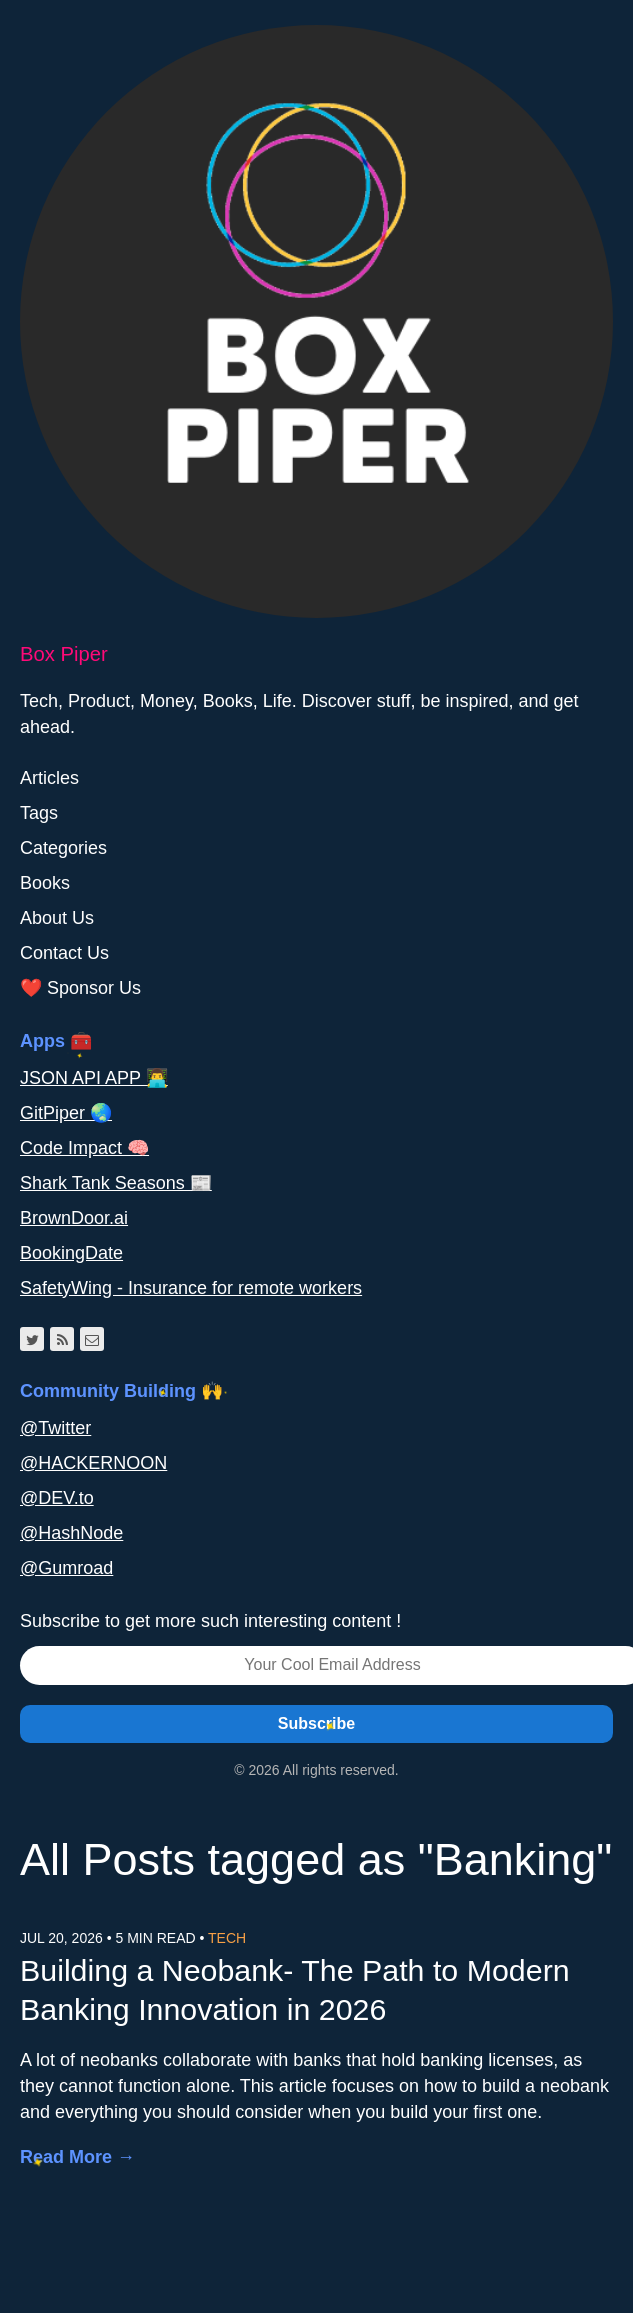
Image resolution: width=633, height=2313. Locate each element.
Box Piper (64, 654)
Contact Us (64, 953)
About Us (57, 918)
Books (45, 883)
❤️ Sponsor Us (80, 988)
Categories (63, 848)
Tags (39, 813)
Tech (227, 1938)
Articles (49, 778)
